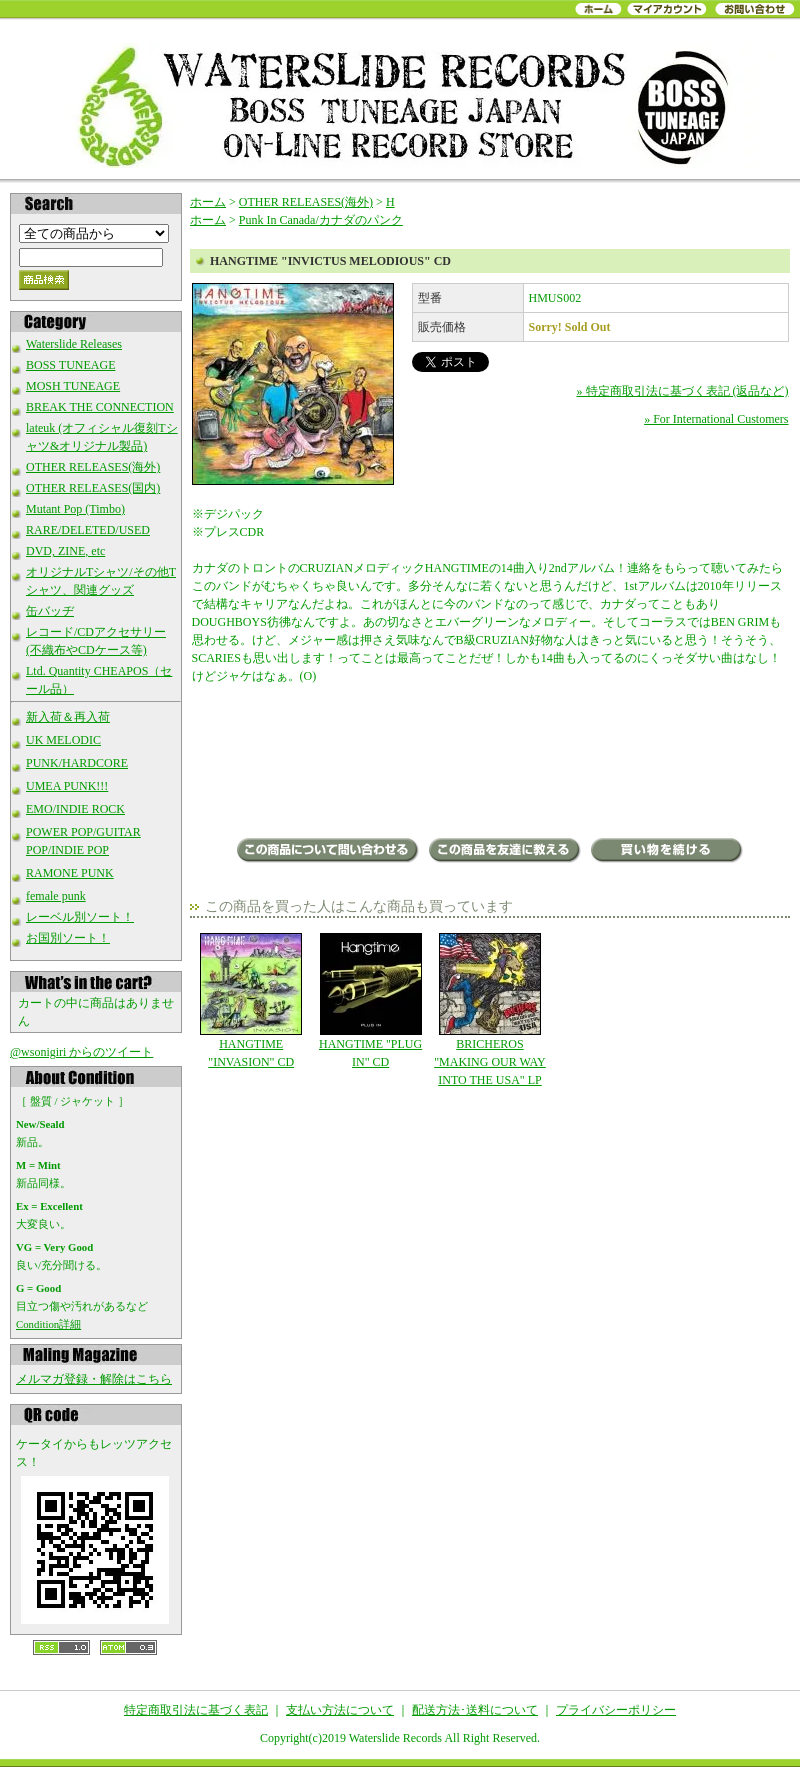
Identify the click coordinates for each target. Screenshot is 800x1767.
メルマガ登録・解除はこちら (94, 1379)
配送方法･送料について (475, 1710)
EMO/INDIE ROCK (75, 809)
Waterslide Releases (74, 344)
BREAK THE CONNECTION (100, 407)
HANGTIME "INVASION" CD (251, 1001)
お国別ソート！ (68, 938)
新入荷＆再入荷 (68, 717)
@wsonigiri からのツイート (81, 1052)
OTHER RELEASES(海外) (93, 467)
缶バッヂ (50, 611)
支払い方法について (340, 1710)
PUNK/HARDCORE (77, 763)
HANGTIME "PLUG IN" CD (370, 1001)
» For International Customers (716, 419)
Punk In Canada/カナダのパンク (321, 220)
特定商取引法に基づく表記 (196, 1710)
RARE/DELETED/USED (88, 530)
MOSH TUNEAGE (73, 386)
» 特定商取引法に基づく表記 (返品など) (683, 391)
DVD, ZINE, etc (65, 551)
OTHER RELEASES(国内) (93, 488)
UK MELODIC (63, 740)
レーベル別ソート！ (80, 917)
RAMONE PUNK (70, 873)
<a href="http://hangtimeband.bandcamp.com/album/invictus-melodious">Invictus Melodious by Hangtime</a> (490, 763)
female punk (56, 896)
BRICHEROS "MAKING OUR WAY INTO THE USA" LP (489, 1010)
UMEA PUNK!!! (67, 786)
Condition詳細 (48, 1324)
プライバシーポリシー (616, 1710)
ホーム (208, 202)
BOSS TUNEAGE (70, 365)
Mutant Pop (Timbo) (75, 509)
